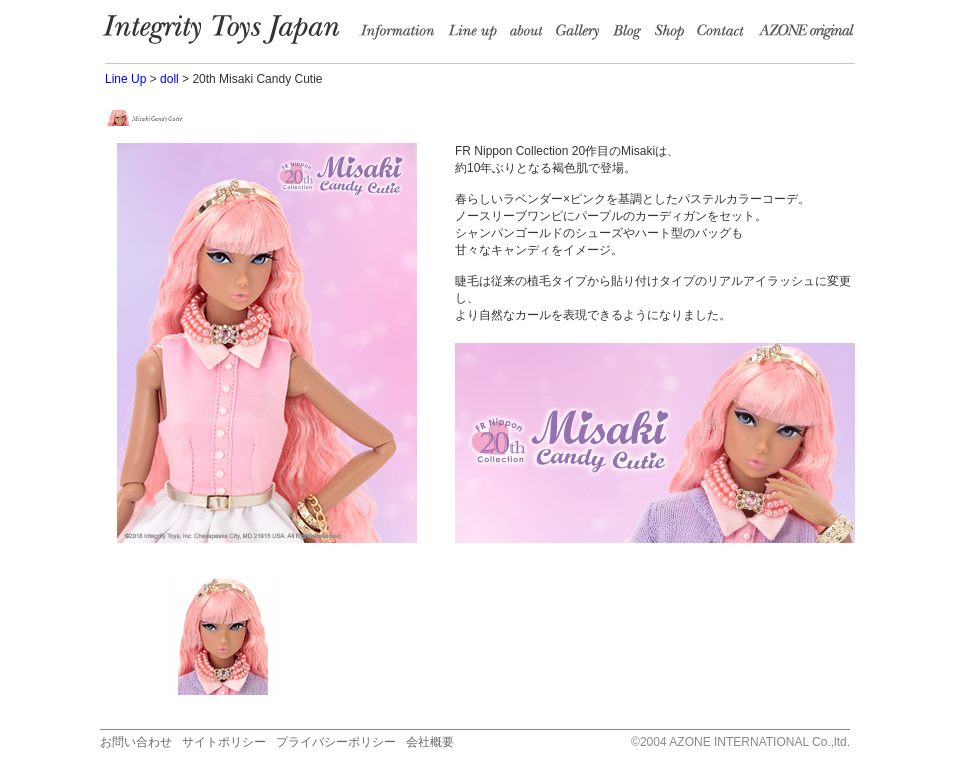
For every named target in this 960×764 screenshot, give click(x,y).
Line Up (125, 79)
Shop (674, 35)
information (403, 35)
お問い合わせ (136, 742)
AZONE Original (806, 35)
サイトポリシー (224, 742)
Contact (726, 35)
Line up (476, 35)
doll (169, 79)
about (530, 35)
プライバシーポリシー (336, 742)
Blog (632, 35)
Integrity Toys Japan (231, 35)
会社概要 (430, 742)
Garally (582, 35)
